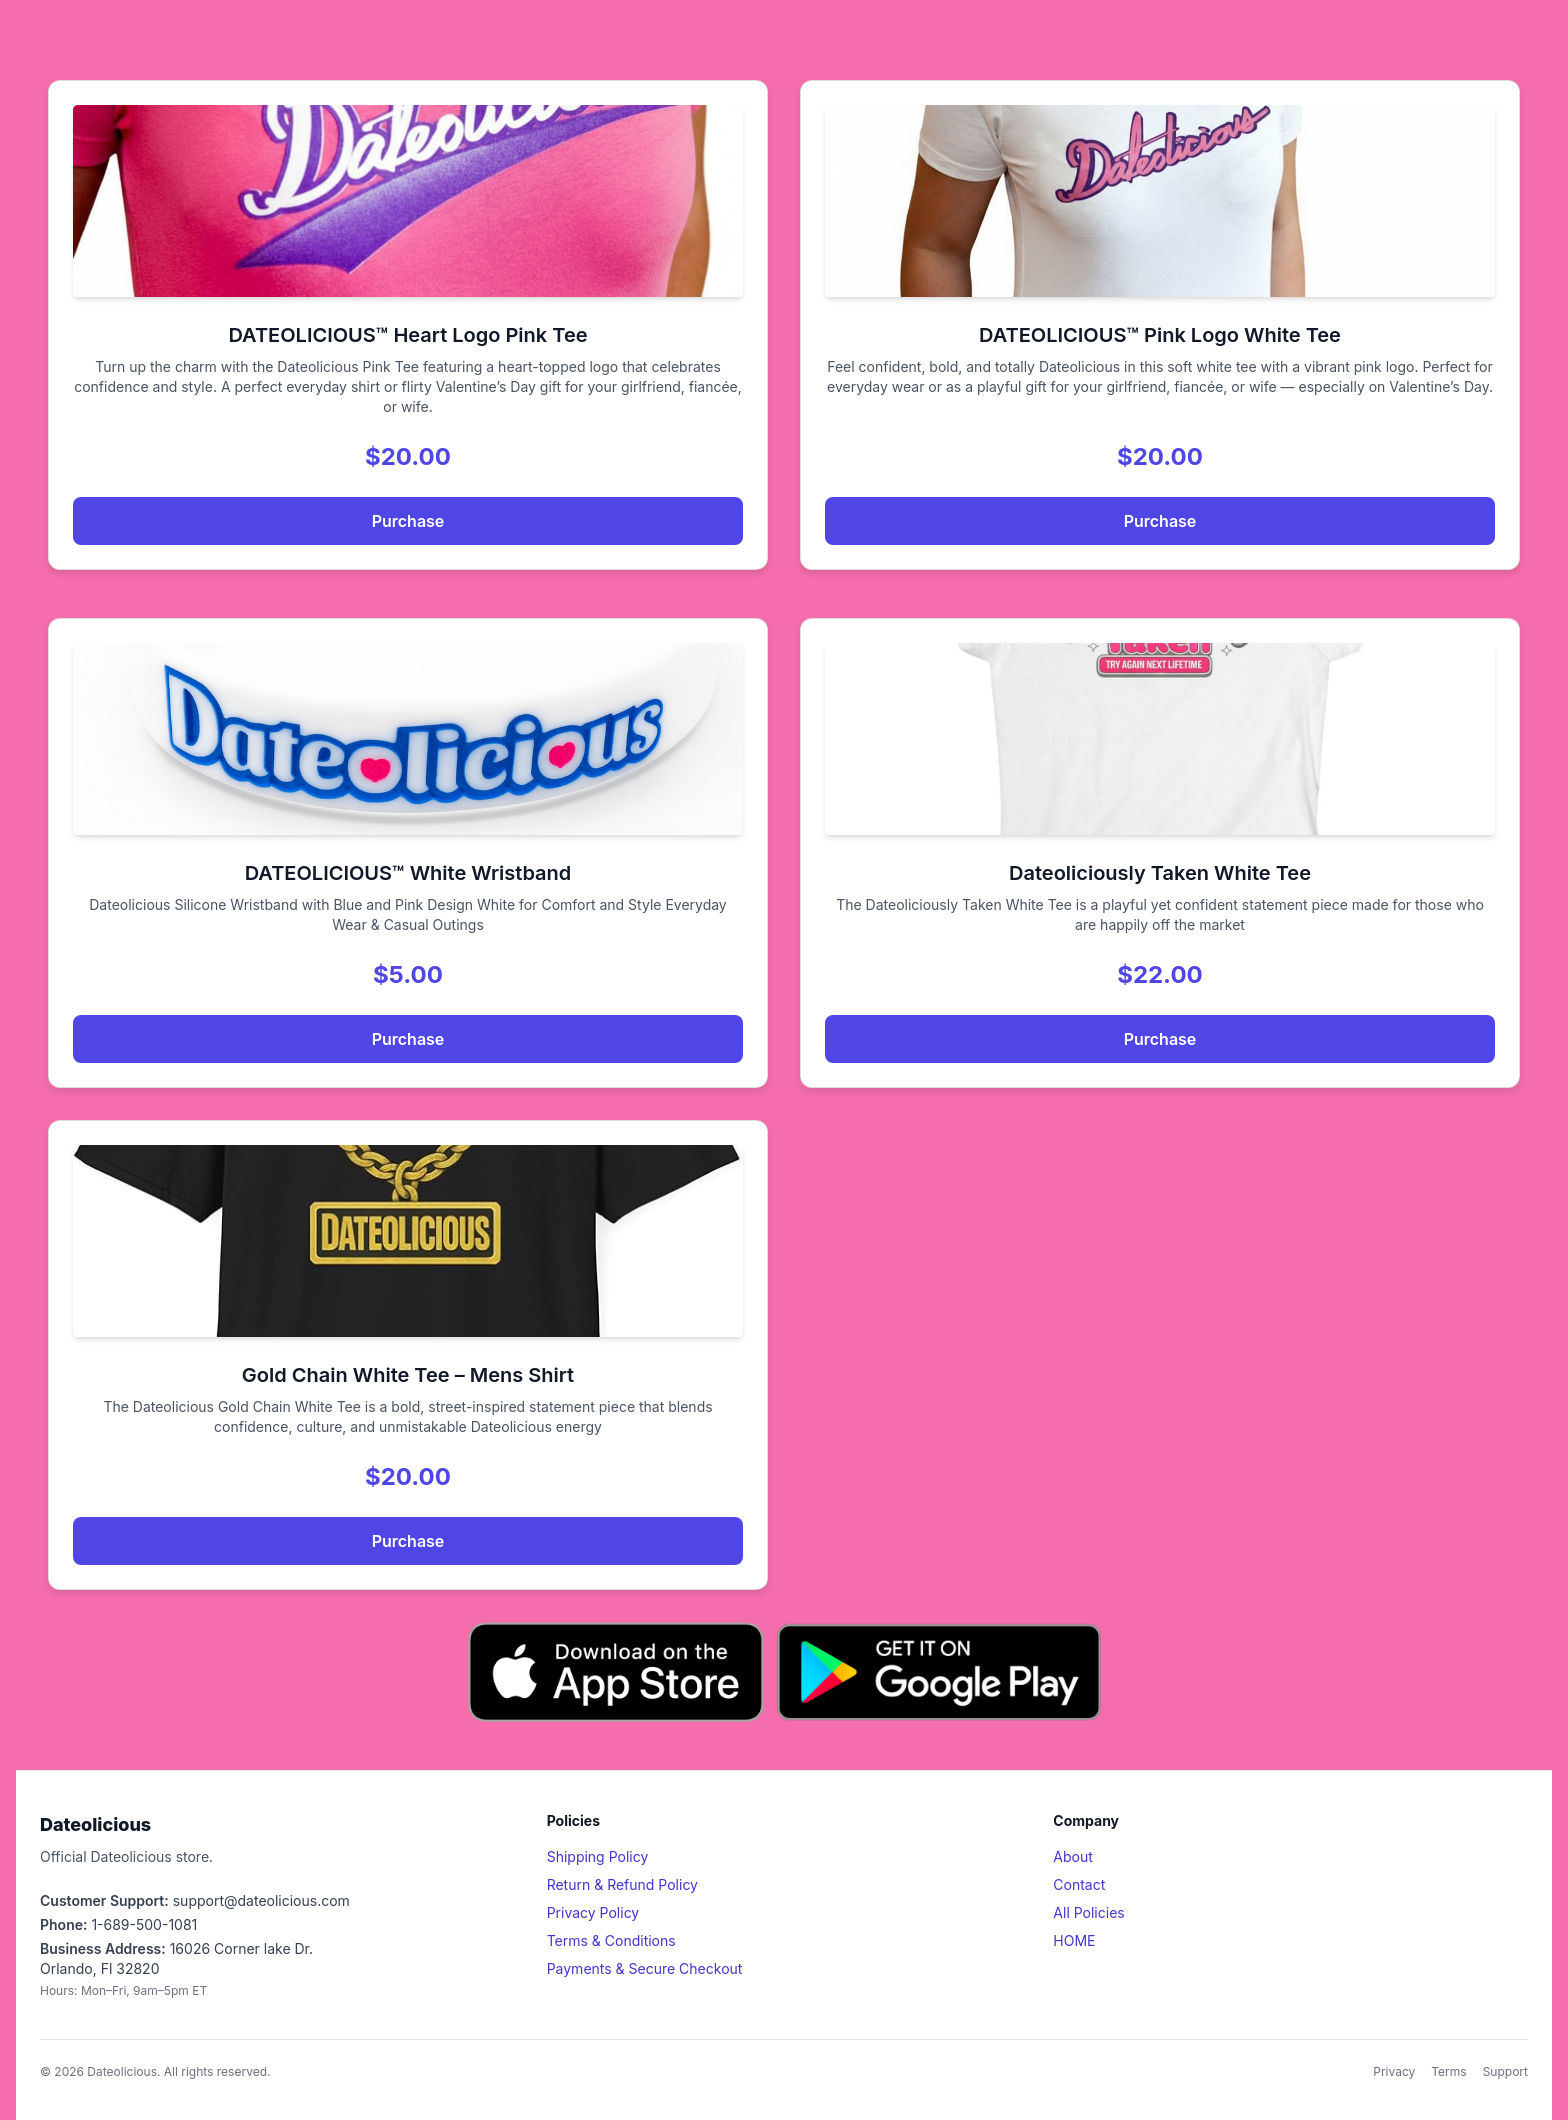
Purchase (408, 521)
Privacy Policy (593, 1912)
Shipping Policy (598, 1856)
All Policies (1088, 1912)
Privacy (1394, 2071)
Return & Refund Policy (622, 1884)
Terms (1448, 2071)
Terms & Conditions (611, 1940)
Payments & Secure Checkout (645, 1968)
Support (1505, 2071)
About (1072, 1856)
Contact (1079, 1884)
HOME (1074, 1940)
